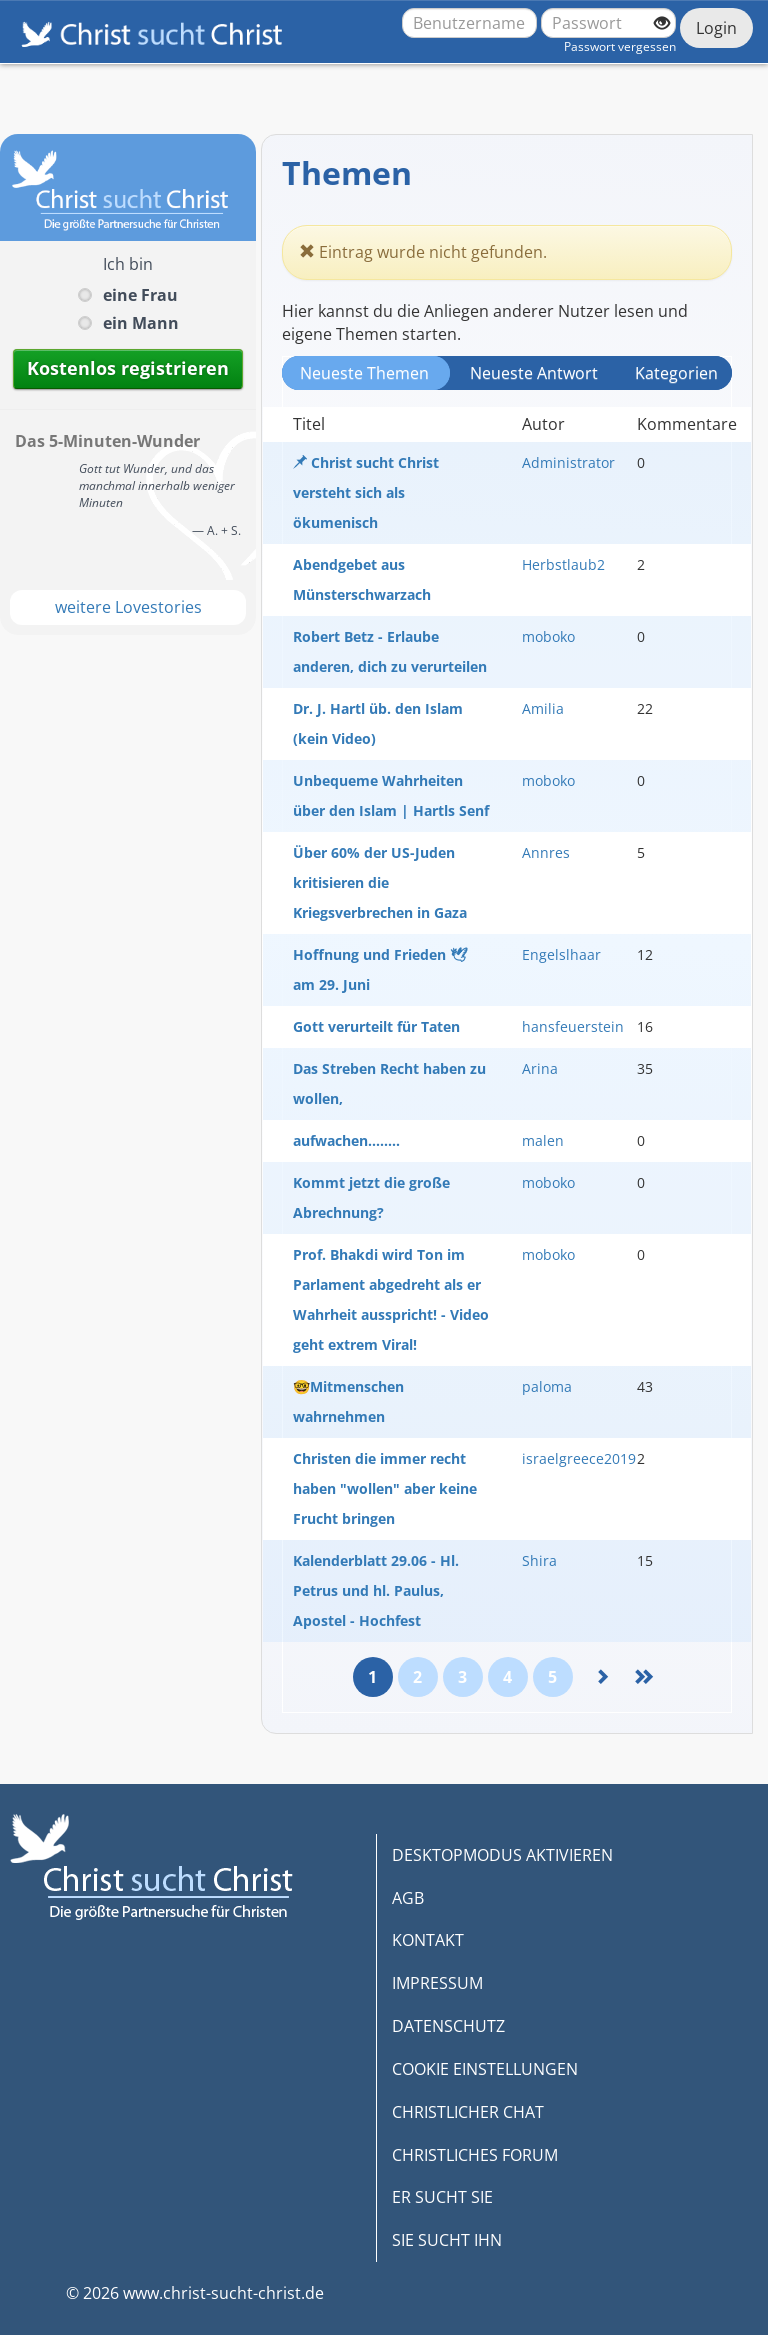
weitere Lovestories (128, 607)
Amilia (543, 708)
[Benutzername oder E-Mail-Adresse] (469, 23)
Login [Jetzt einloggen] (716, 28)
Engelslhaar (561, 954)
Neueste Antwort (534, 373)
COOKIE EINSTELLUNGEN (485, 2069)
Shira (539, 1560)
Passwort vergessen (620, 46)
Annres (546, 852)
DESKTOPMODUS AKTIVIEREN (502, 1855)
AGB (408, 1898)
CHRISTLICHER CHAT (468, 2112)
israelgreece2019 (579, 1458)
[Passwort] (608, 23)
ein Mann (141, 323)
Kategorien (676, 373)
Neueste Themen (364, 373)
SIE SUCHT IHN (447, 2240)
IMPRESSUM (437, 1983)
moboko (548, 636)
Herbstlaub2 (563, 564)
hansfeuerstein (573, 1026)
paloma (547, 1386)
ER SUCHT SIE (442, 2197)
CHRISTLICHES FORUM (475, 2155)
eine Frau (140, 295)
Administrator (568, 462)
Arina (540, 1068)
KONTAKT (428, 1940)
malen (543, 1140)
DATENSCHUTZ (448, 2026)
